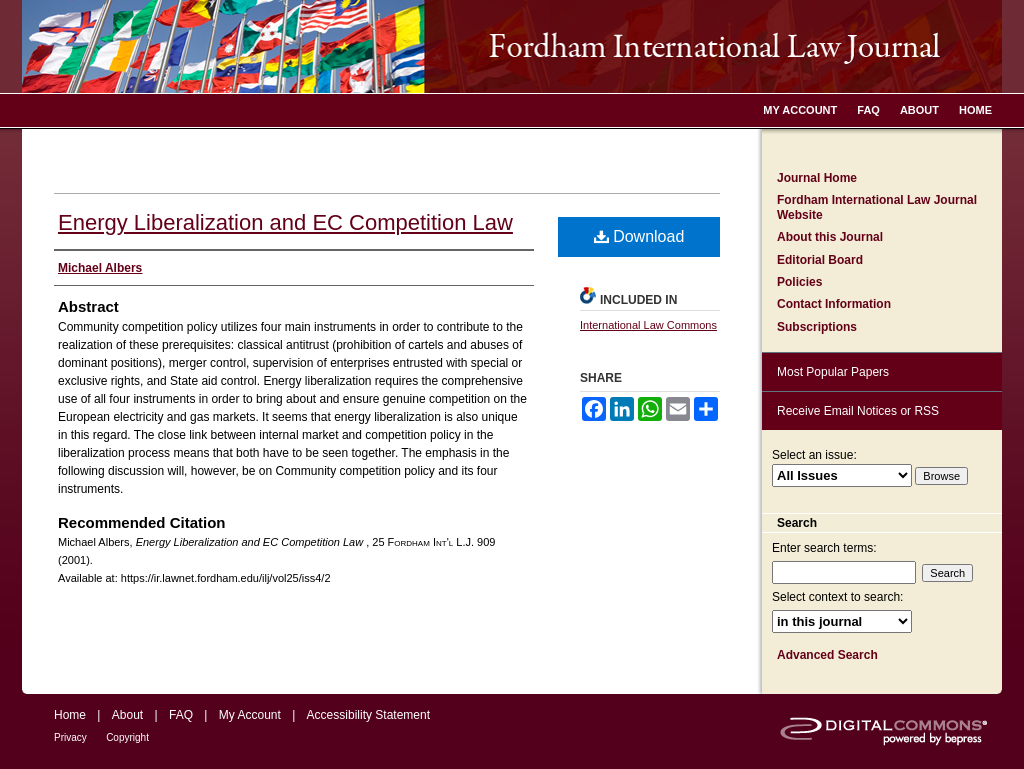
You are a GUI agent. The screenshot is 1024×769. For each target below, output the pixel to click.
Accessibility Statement (368, 715)
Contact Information (834, 304)
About (127, 715)
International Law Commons (648, 325)
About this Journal (830, 237)
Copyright (127, 737)
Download (639, 236)
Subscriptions (817, 327)
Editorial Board (820, 260)
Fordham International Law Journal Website (877, 207)
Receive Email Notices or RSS (858, 411)
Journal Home (817, 178)
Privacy (70, 737)
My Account (250, 715)
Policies (799, 282)
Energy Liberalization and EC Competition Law (285, 222)
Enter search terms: (824, 548)
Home (70, 715)
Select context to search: (837, 597)
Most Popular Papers (833, 372)
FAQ (181, 715)
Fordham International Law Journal (512, 46)
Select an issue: (814, 455)
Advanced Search (827, 655)
